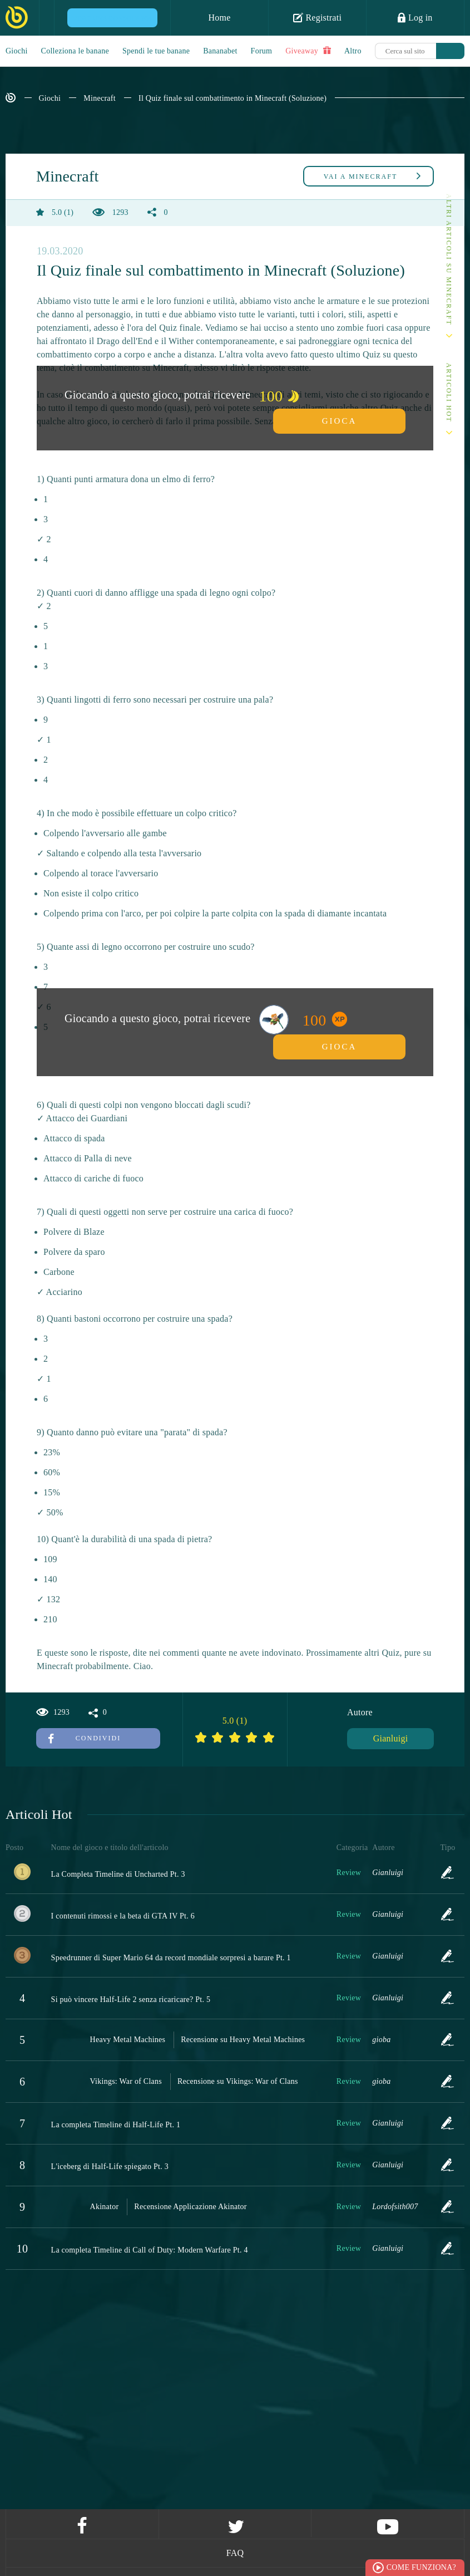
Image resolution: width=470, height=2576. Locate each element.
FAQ (235, 2553)
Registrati (317, 17)
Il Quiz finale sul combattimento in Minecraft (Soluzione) (232, 98)
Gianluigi (390, 1738)
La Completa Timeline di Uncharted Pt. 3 (118, 1874)
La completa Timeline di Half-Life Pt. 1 (116, 2125)
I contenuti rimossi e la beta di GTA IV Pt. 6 (123, 1916)
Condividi (84, 1738)
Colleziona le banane (75, 51)
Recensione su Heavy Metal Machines (243, 2039)
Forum (262, 51)
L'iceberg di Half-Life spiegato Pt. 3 (110, 2166)
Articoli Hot (449, 393)
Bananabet (220, 51)
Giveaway (308, 50)
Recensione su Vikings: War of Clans (237, 2081)
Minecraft (99, 98)
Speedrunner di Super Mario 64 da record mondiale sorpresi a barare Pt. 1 (171, 1958)
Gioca (339, 420)
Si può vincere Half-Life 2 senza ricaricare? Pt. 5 (131, 1999)
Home (219, 17)
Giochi (17, 51)
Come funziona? (421, 2567)
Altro (353, 51)
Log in (415, 17)
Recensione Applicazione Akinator (190, 2206)
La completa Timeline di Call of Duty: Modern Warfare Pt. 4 (149, 2250)
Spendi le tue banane (156, 51)
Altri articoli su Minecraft (449, 260)
